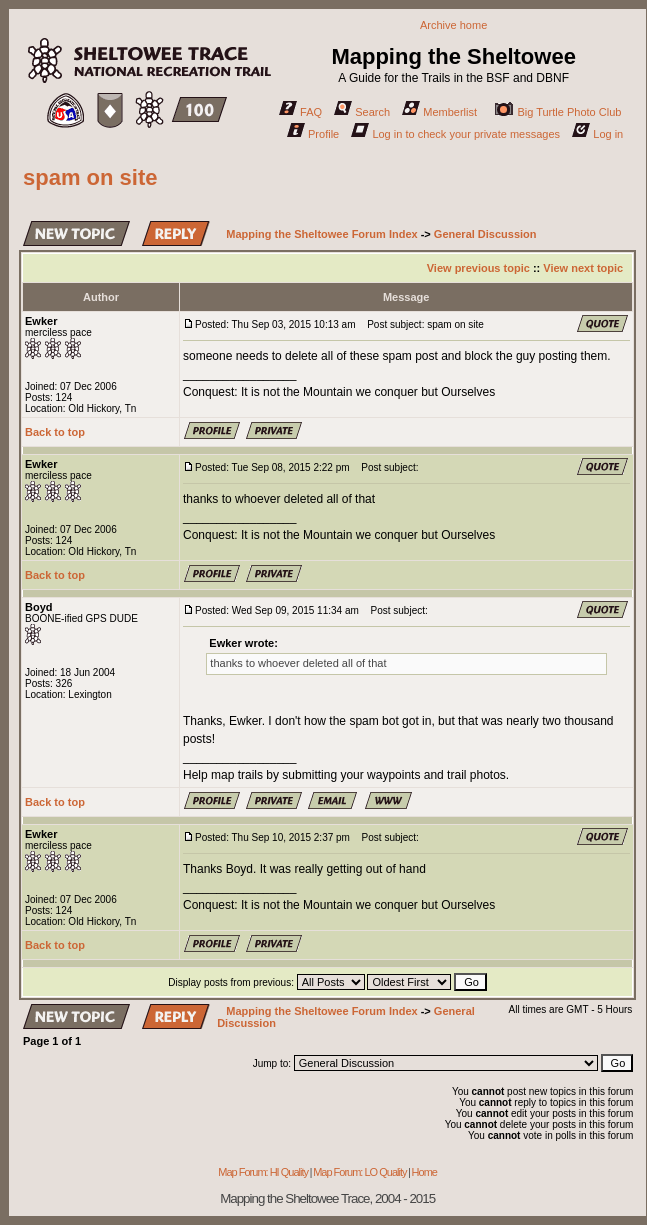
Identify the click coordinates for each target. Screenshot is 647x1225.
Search (362, 112)
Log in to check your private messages (455, 134)
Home (424, 1172)
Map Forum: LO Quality (359, 1172)
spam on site (90, 177)
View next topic (583, 268)
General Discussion (485, 234)
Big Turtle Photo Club (558, 112)
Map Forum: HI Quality (263, 1172)
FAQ (300, 112)
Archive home (453, 25)
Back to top (55, 432)
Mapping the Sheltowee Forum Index (321, 234)
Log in (597, 134)
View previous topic (478, 268)
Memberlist (439, 112)
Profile (313, 134)
